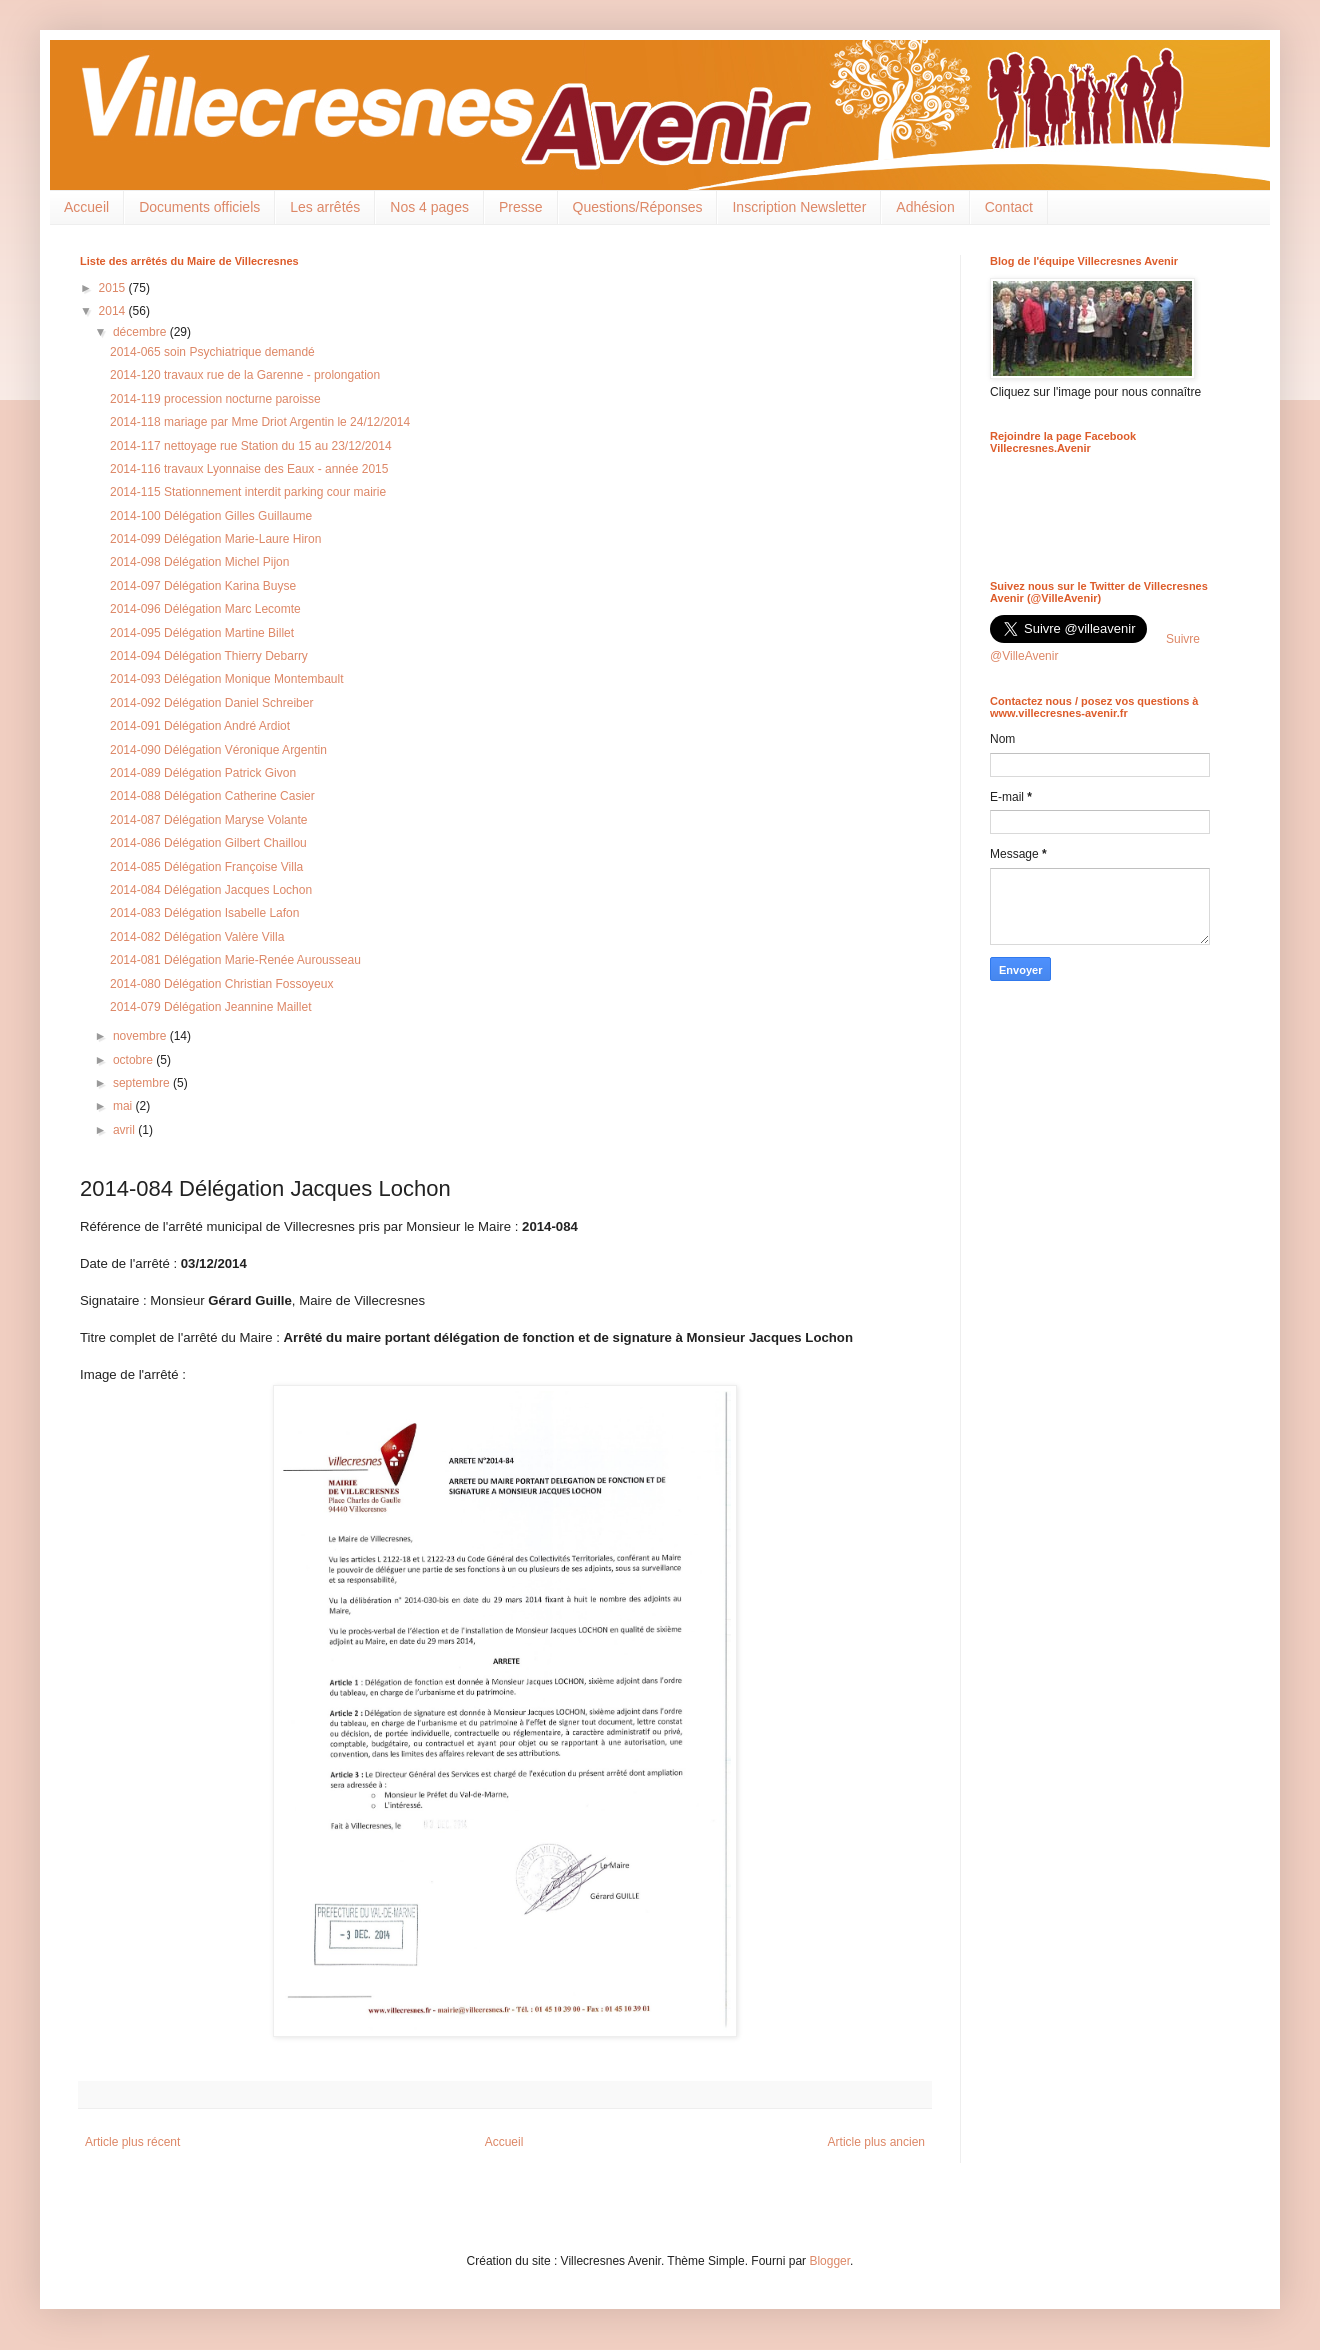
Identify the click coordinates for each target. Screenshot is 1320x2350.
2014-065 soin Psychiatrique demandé (212, 352)
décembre (141, 332)
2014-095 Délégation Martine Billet (202, 633)
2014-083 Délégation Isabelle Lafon (204, 913)
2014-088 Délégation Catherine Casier (212, 796)
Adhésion (925, 207)
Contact (1009, 207)
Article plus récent (132, 2142)
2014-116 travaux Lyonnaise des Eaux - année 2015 (249, 469)
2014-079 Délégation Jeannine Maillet (210, 1007)
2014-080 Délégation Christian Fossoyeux (221, 984)
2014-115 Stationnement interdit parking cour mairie (248, 492)
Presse (521, 207)
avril (125, 1130)
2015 (114, 288)
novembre (141, 1036)
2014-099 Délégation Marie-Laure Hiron (215, 539)
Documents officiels (199, 207)
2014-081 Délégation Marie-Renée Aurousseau (235, 960)
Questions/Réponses (638, 207)
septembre (143, 1083)
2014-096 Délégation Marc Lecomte (205, 609)
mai (124, 1106)
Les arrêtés (325, 207)
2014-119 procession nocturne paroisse (215, 399)
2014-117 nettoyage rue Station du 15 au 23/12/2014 (251, 446)
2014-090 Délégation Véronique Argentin (218, 750)
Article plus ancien (876, 2142)
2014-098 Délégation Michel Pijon (199, 562)
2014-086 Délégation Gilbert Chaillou (208, 843)
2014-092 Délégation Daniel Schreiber (211, 703)
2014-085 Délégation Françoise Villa (206, 867)
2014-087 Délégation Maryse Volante (208, 820)
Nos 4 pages (429, 207)
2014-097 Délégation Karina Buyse (203, 586)
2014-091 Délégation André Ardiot (200, 726)
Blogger (829, 2261)
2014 (114, 311)
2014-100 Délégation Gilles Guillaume (211, 516)
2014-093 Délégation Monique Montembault (227, 679)
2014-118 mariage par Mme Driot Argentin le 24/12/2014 (260, 422)
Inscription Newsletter (799, 207)
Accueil (86, 207)
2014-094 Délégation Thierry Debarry (209, 656)
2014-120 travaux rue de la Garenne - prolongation (245, 375)
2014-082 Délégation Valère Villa (197, 937)
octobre (134, 1060)
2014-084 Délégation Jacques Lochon (211, 890)
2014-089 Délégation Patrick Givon (203, 773)
